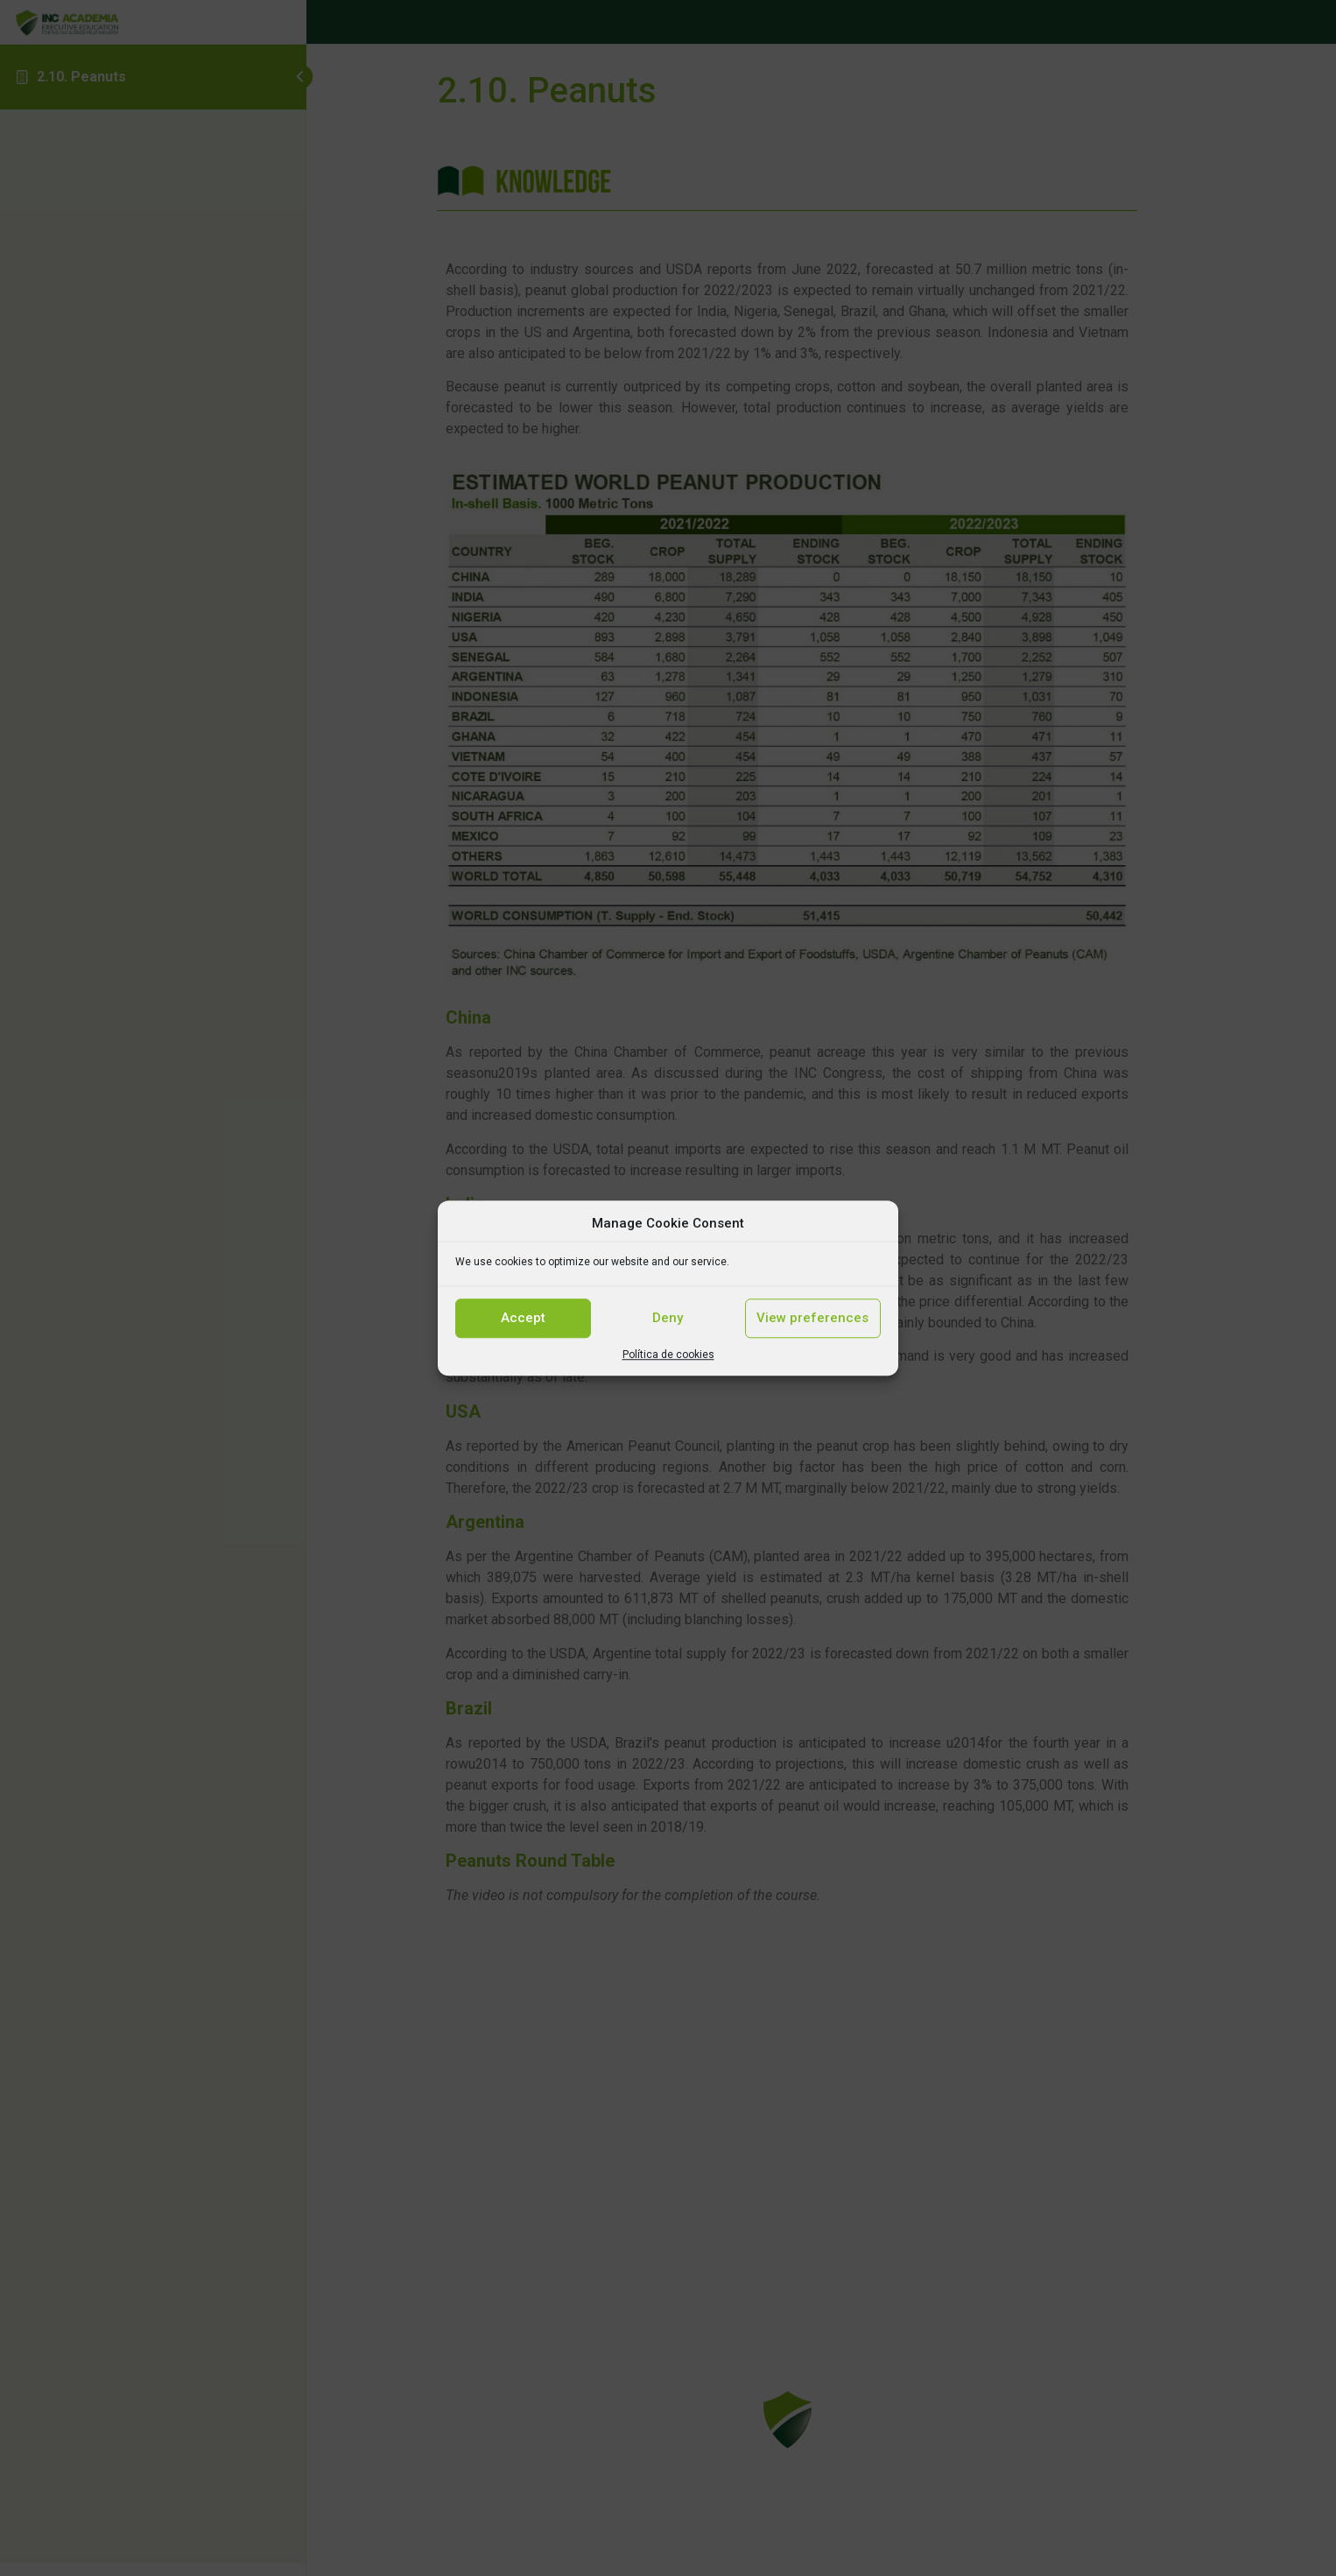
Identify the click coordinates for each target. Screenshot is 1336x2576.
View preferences (812, 1318)
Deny (667, 1318)
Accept (523, 1318)
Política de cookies (668, 1354)
